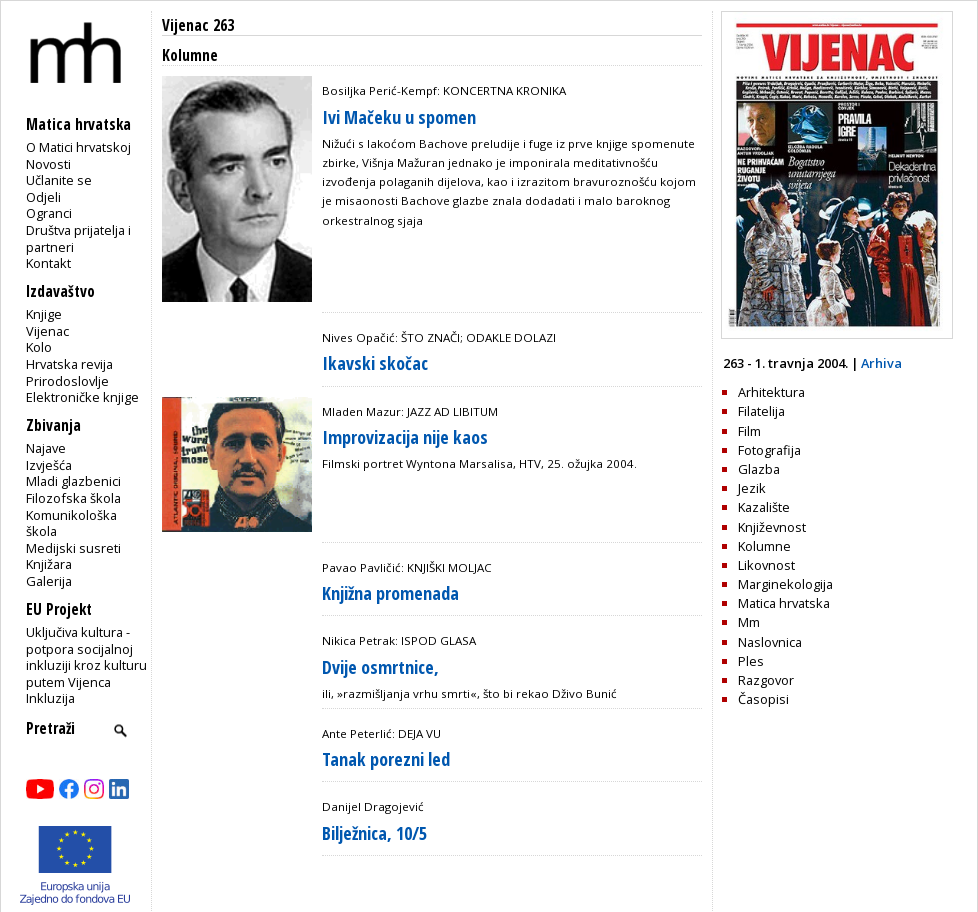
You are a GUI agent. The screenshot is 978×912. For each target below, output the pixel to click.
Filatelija (761, 411)
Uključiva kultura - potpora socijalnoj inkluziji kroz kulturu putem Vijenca (86, 657)
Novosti (48, 164)
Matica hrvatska (784, 603)
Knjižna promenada (390, 593)
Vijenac (47, 331)
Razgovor (766, 680)
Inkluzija (50, 698)
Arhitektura (771, 392)
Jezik (752, 488)
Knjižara (49, 564)
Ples (751, 661)
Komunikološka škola (71, 523)
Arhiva (881, 363)
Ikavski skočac (375, 363)
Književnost (772, 527)
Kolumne (764, 546)
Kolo (39, 347)
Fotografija (769, 450)
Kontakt (48, 263)
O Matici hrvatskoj (78, 147)
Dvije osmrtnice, (380, 667)
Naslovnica (770, 642)
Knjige (44, 314)
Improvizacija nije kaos (405, 437)
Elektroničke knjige (82, 397)
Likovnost (766, 565)
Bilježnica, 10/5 (374, 833)
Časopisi (763, 699)
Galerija (49, 581)
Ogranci (49, 213)
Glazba (759, 469)
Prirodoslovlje (67, 381)
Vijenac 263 (198, 25)
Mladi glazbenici (73, 481)
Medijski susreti (73, 548)
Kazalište (764, 507)
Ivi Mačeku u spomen (399, 117)
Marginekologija (785, 584)
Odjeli (43, 197)
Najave (46, 448)
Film (749, 431)
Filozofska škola (73, 498)
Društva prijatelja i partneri (78, 238)
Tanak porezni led (386, 759)
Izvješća (49, 465)
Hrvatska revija (69, 364)
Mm (749, 622)
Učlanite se (59, 180)
